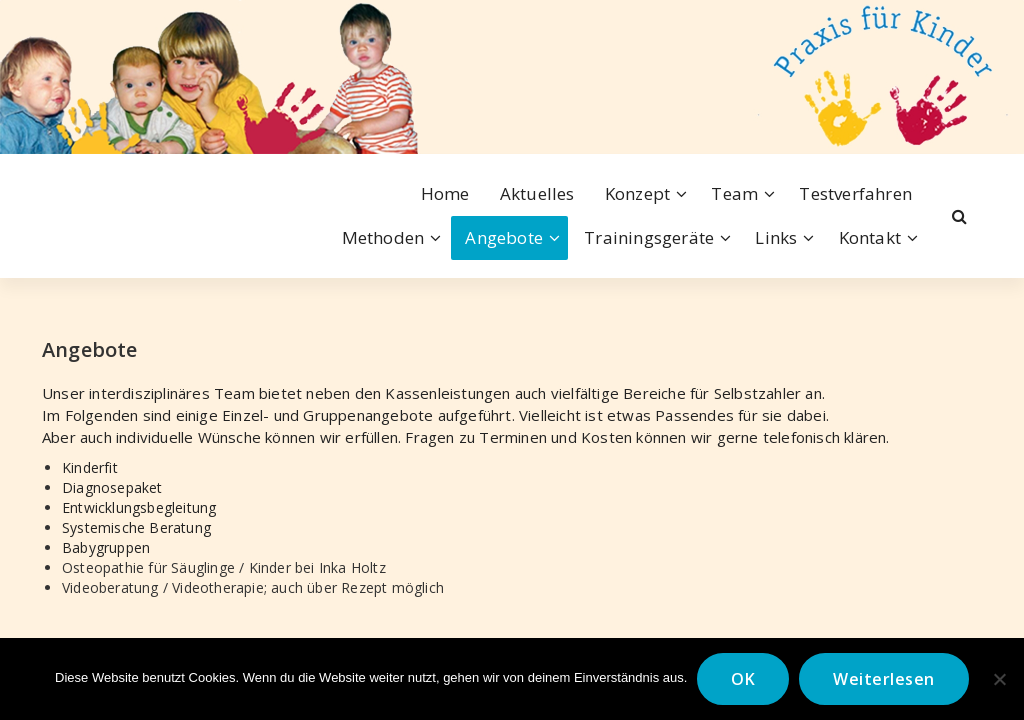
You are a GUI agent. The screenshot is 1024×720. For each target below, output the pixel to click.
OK (743, 679)
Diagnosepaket (112, 487)
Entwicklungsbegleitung (139, 507)
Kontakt (870, 237)
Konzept (637, 193)
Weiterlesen (884, 679)
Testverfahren (855, 193)
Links (776, 237)
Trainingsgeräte (649, 237)
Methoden (383, 237)
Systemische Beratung (136, 527)
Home (445, 193)
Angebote (504, 237)
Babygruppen (106, 547)
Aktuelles (537, 193)
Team (734, 193)
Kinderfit (90, 467)
